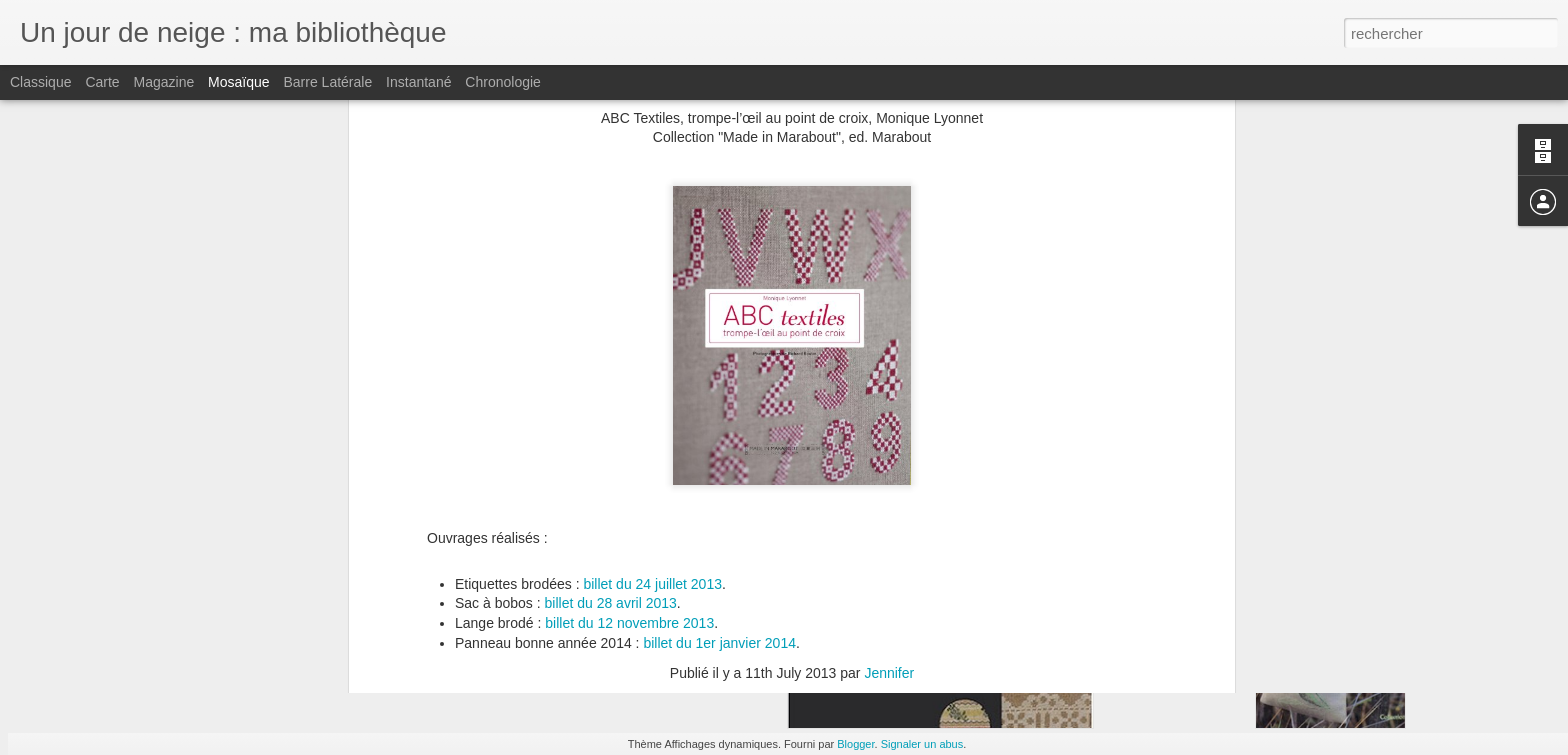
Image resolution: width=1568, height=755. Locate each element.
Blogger (855, 744)
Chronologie (503, 82)
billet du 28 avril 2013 (611, 438)
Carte (102, 82)
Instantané (418, 82)
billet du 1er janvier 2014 (719, 477)
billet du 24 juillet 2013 (652, 418)
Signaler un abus (922, 744)
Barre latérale (327, 82)
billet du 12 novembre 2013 (629, 457)
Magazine (164, 82)
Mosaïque (238, 82)
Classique (40, 82)
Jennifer (889, 507)
